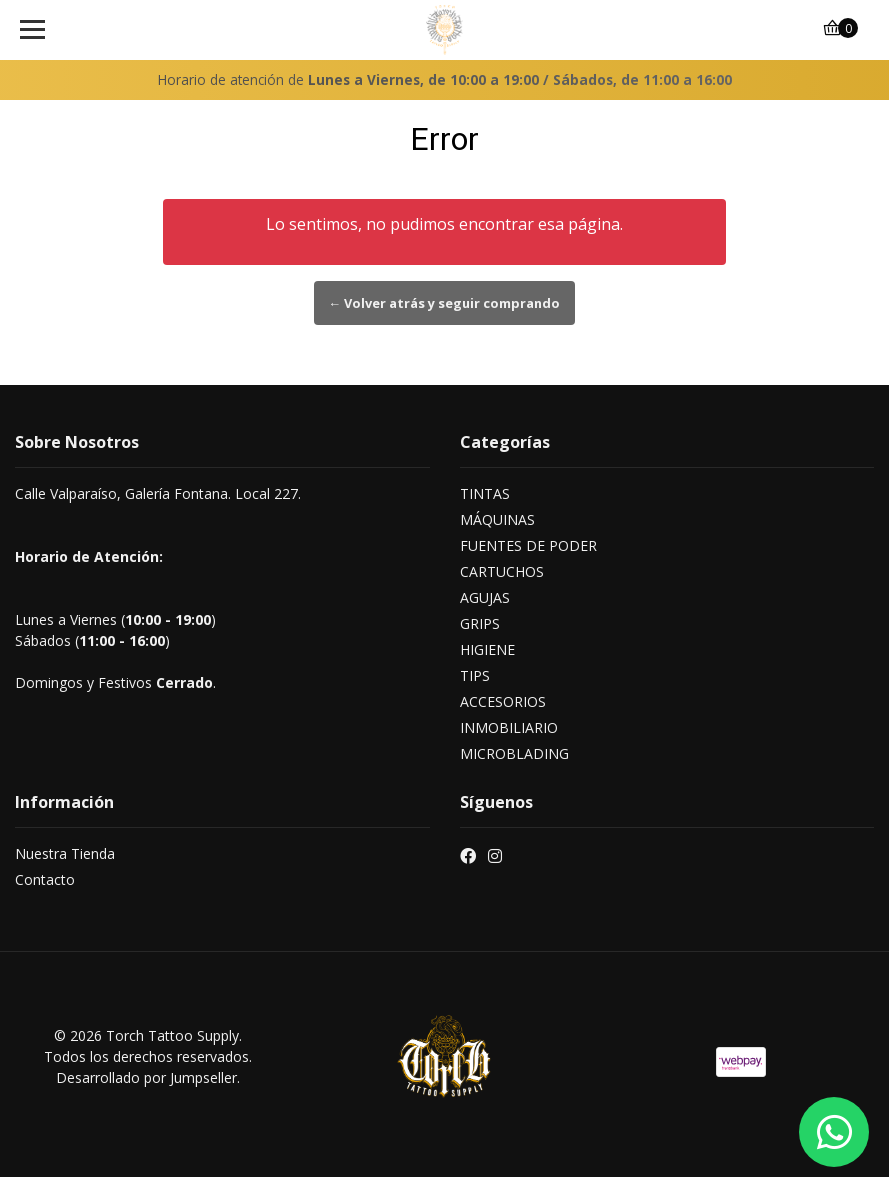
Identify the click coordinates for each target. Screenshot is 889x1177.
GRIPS (480, 623)
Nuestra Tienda (65, 853)
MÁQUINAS (497, 519)
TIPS (475, 675)
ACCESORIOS (503, 701)
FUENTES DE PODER (528, 545)
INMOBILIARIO (509, 727)
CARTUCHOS (502, 571)
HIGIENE (487, 649)
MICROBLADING (514, 753)
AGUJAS (485, 597)
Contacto (45, 879)
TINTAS (485, 493)
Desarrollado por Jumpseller (146, 1077)
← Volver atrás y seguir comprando (445, 303)
